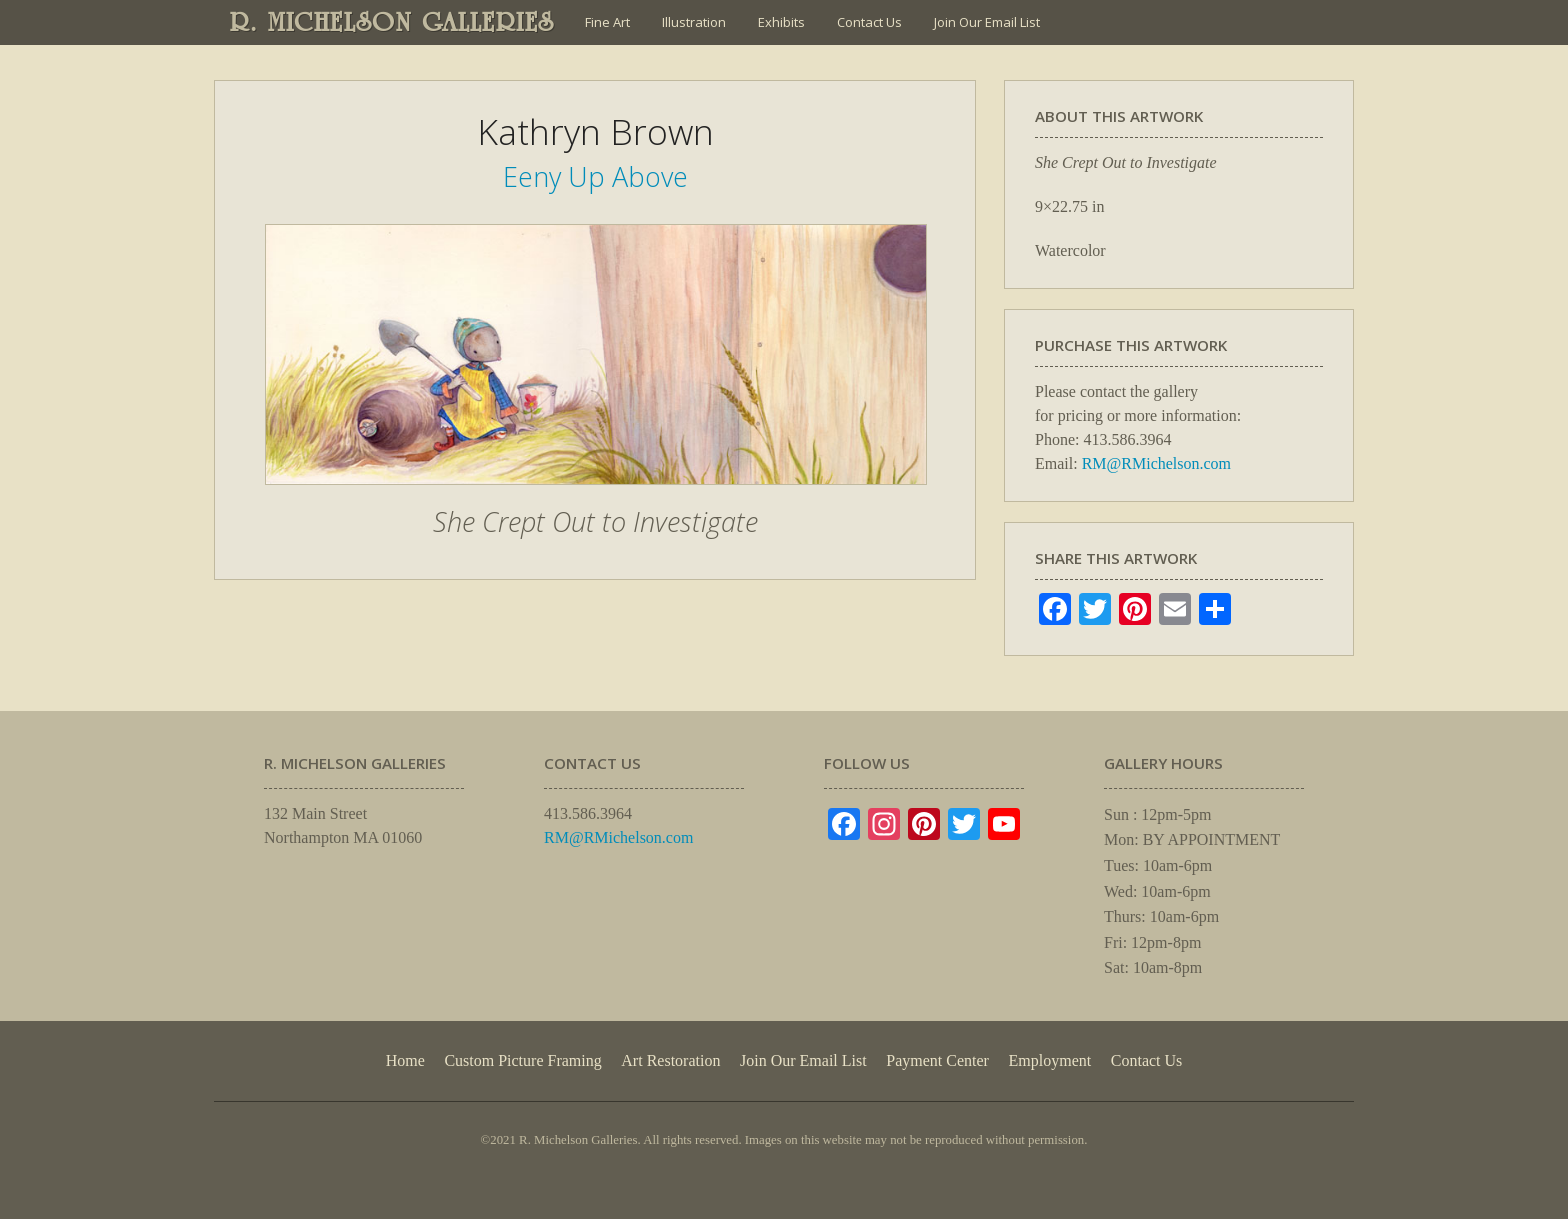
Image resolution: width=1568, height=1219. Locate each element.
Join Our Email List (987, 22)
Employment (1050, 1060)
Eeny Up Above (595, 176)
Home (405, 1060)
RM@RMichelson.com (1156, 463)
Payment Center (937, 1060)
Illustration (694, 22)
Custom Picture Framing (522, 1060)
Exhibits (781, 22)
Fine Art (607, 22)
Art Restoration (670, 1060)
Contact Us (869, 22)
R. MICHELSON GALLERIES (392, 22)
